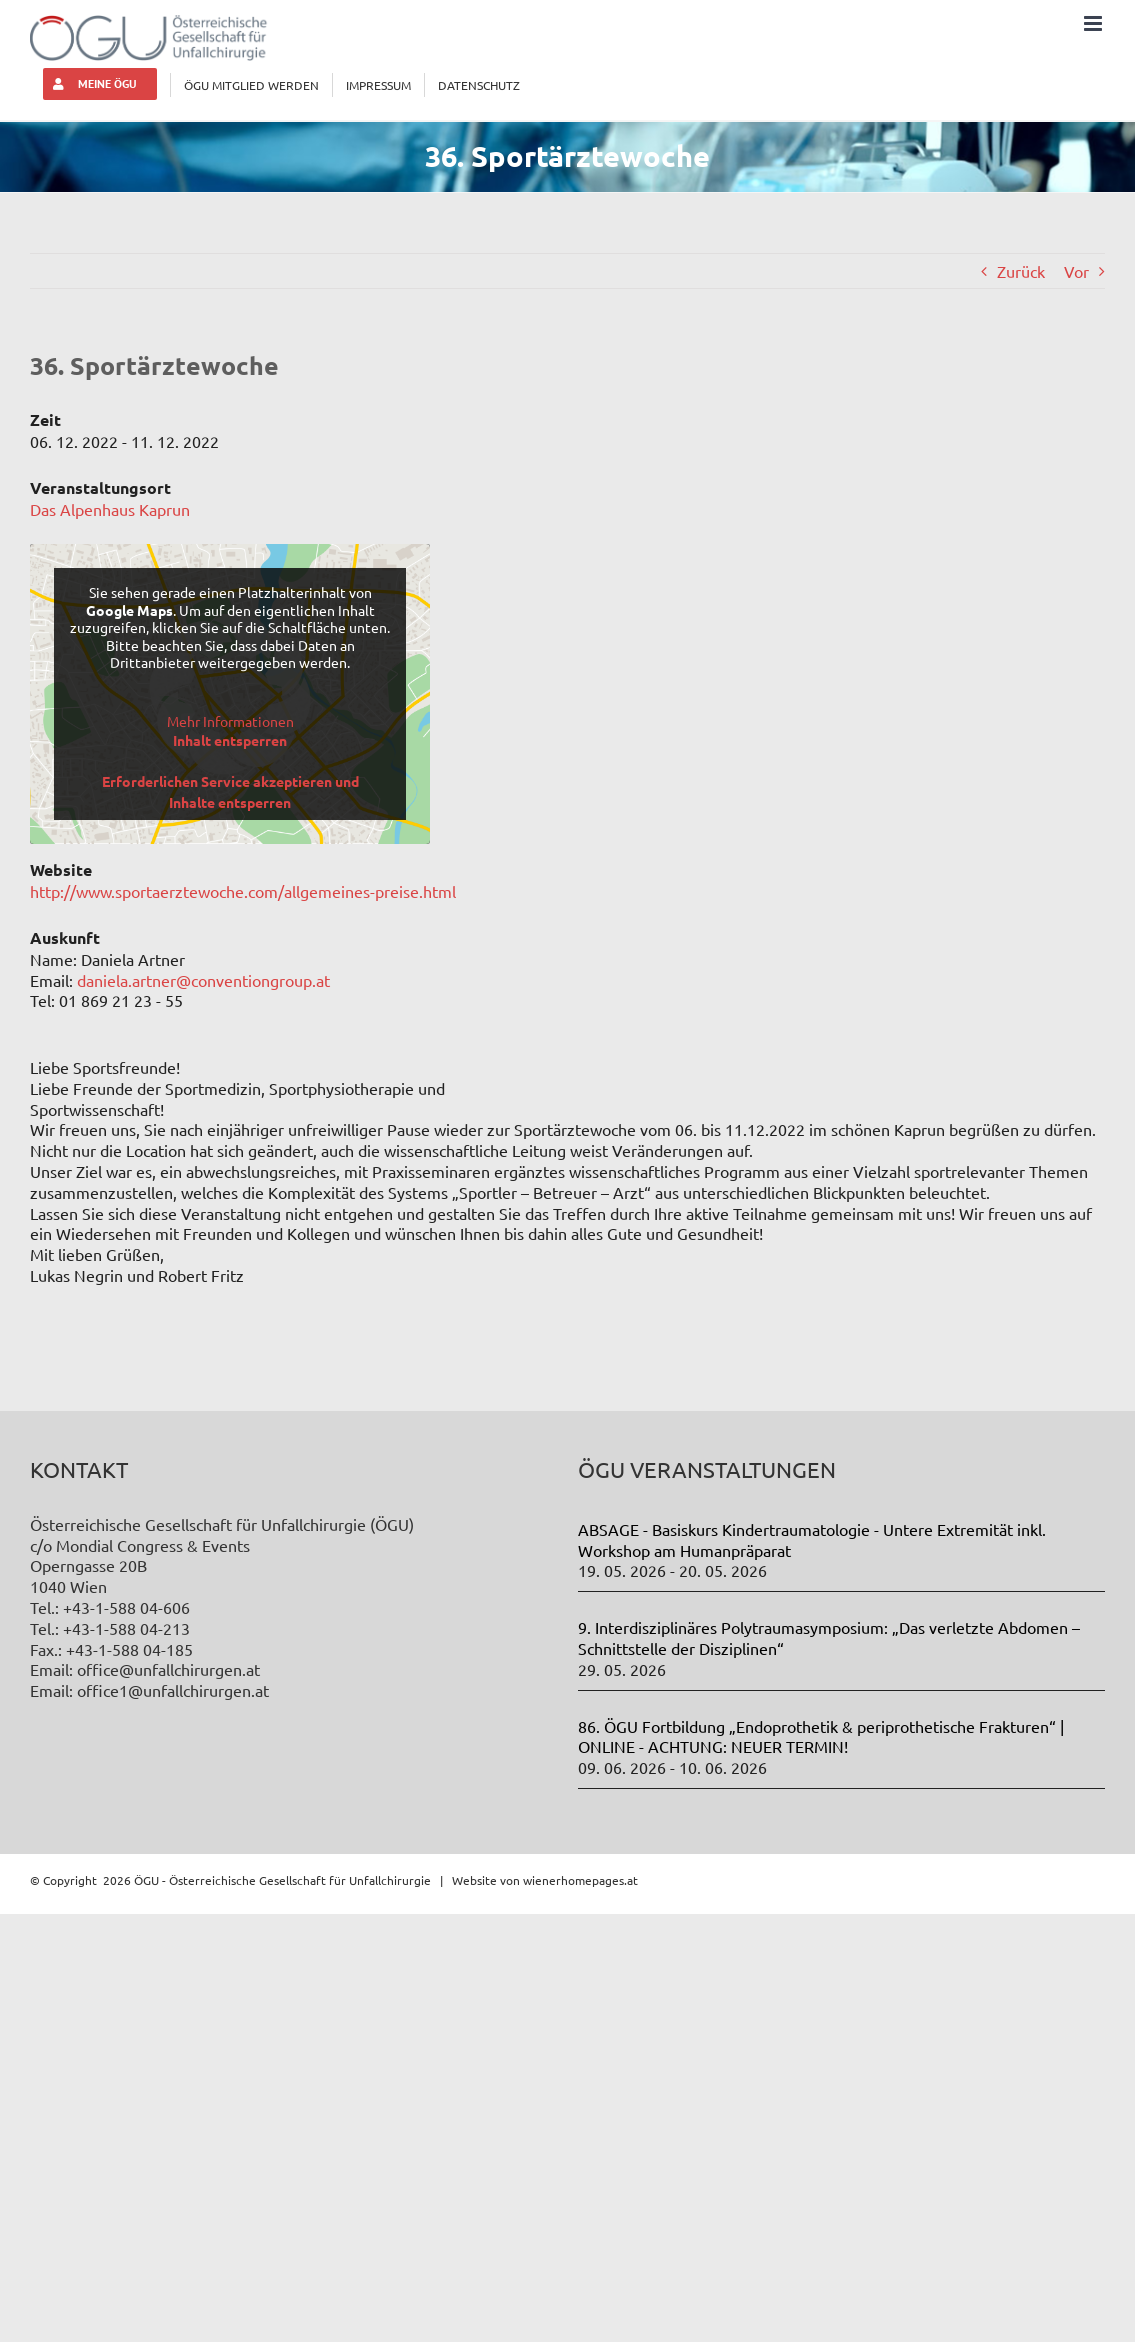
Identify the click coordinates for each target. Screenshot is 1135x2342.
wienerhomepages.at (580, 1880)
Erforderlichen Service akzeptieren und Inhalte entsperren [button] (230, 791)
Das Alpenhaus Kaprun (110, 509)
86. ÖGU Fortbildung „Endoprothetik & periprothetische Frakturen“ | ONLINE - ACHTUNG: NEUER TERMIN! (821, 1736)
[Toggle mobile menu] (1094, 23)
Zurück (1021, 271)
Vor (1076, 271)
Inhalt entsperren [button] (230, 740)
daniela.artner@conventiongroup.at (203, 980)
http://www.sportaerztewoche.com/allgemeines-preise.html (243, 891)
